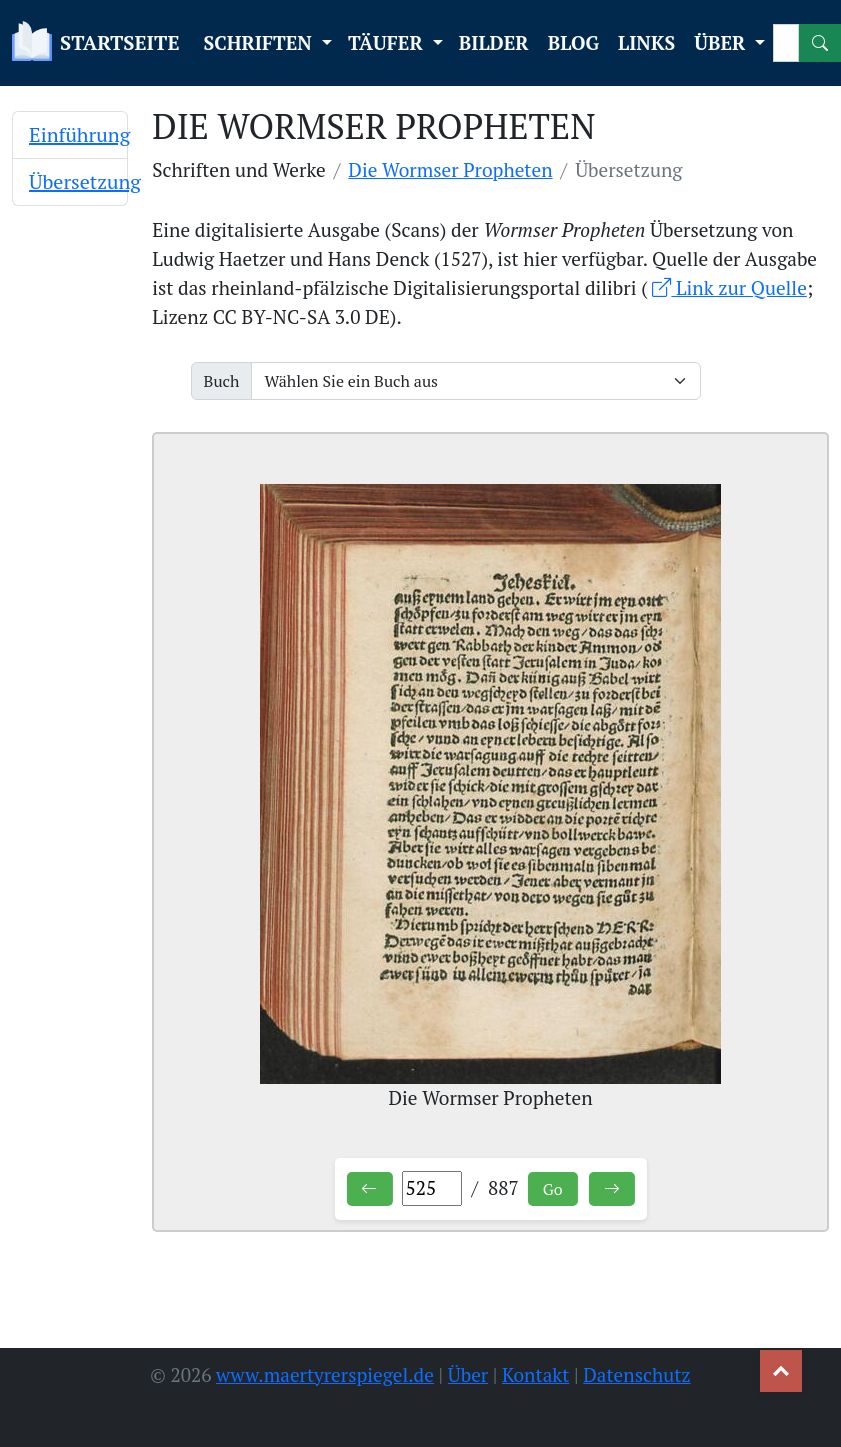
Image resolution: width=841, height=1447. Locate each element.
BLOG (573, 42)
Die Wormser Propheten (450, 169)
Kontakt (535, 1374)
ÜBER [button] (722, 42)
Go (553, 1189)
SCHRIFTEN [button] (260, 42)
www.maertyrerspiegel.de (325, 1374)
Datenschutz (636, 1374)
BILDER (494, 42)
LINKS (646, 42)
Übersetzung (85, 181)
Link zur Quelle (729, 287)
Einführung (79, 134)
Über (468, 1374)
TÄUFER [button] (388, 42)
